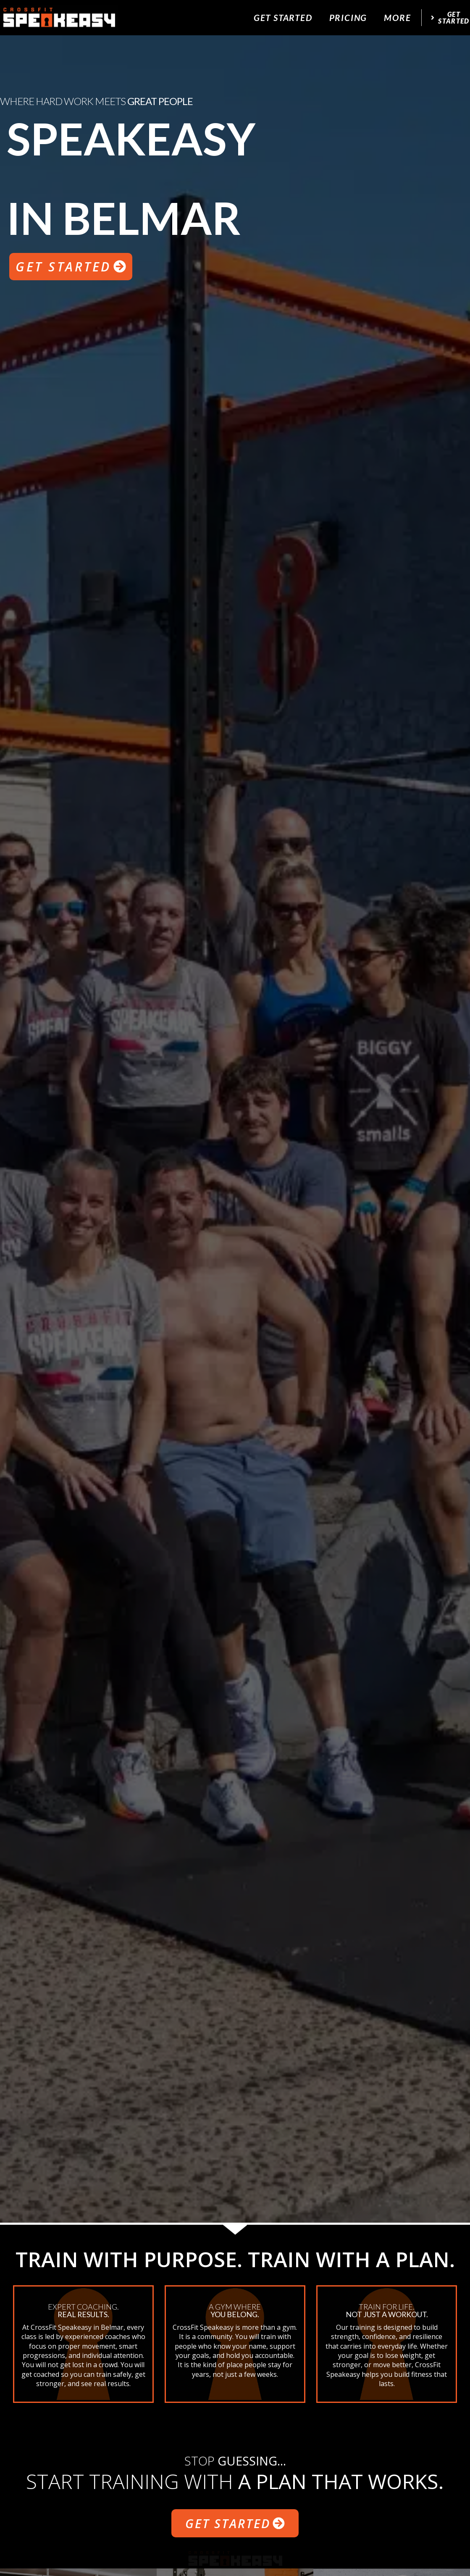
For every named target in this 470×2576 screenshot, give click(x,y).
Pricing (348, 17)
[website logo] (59, 17)
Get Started (283, 17)
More (397, 17)
